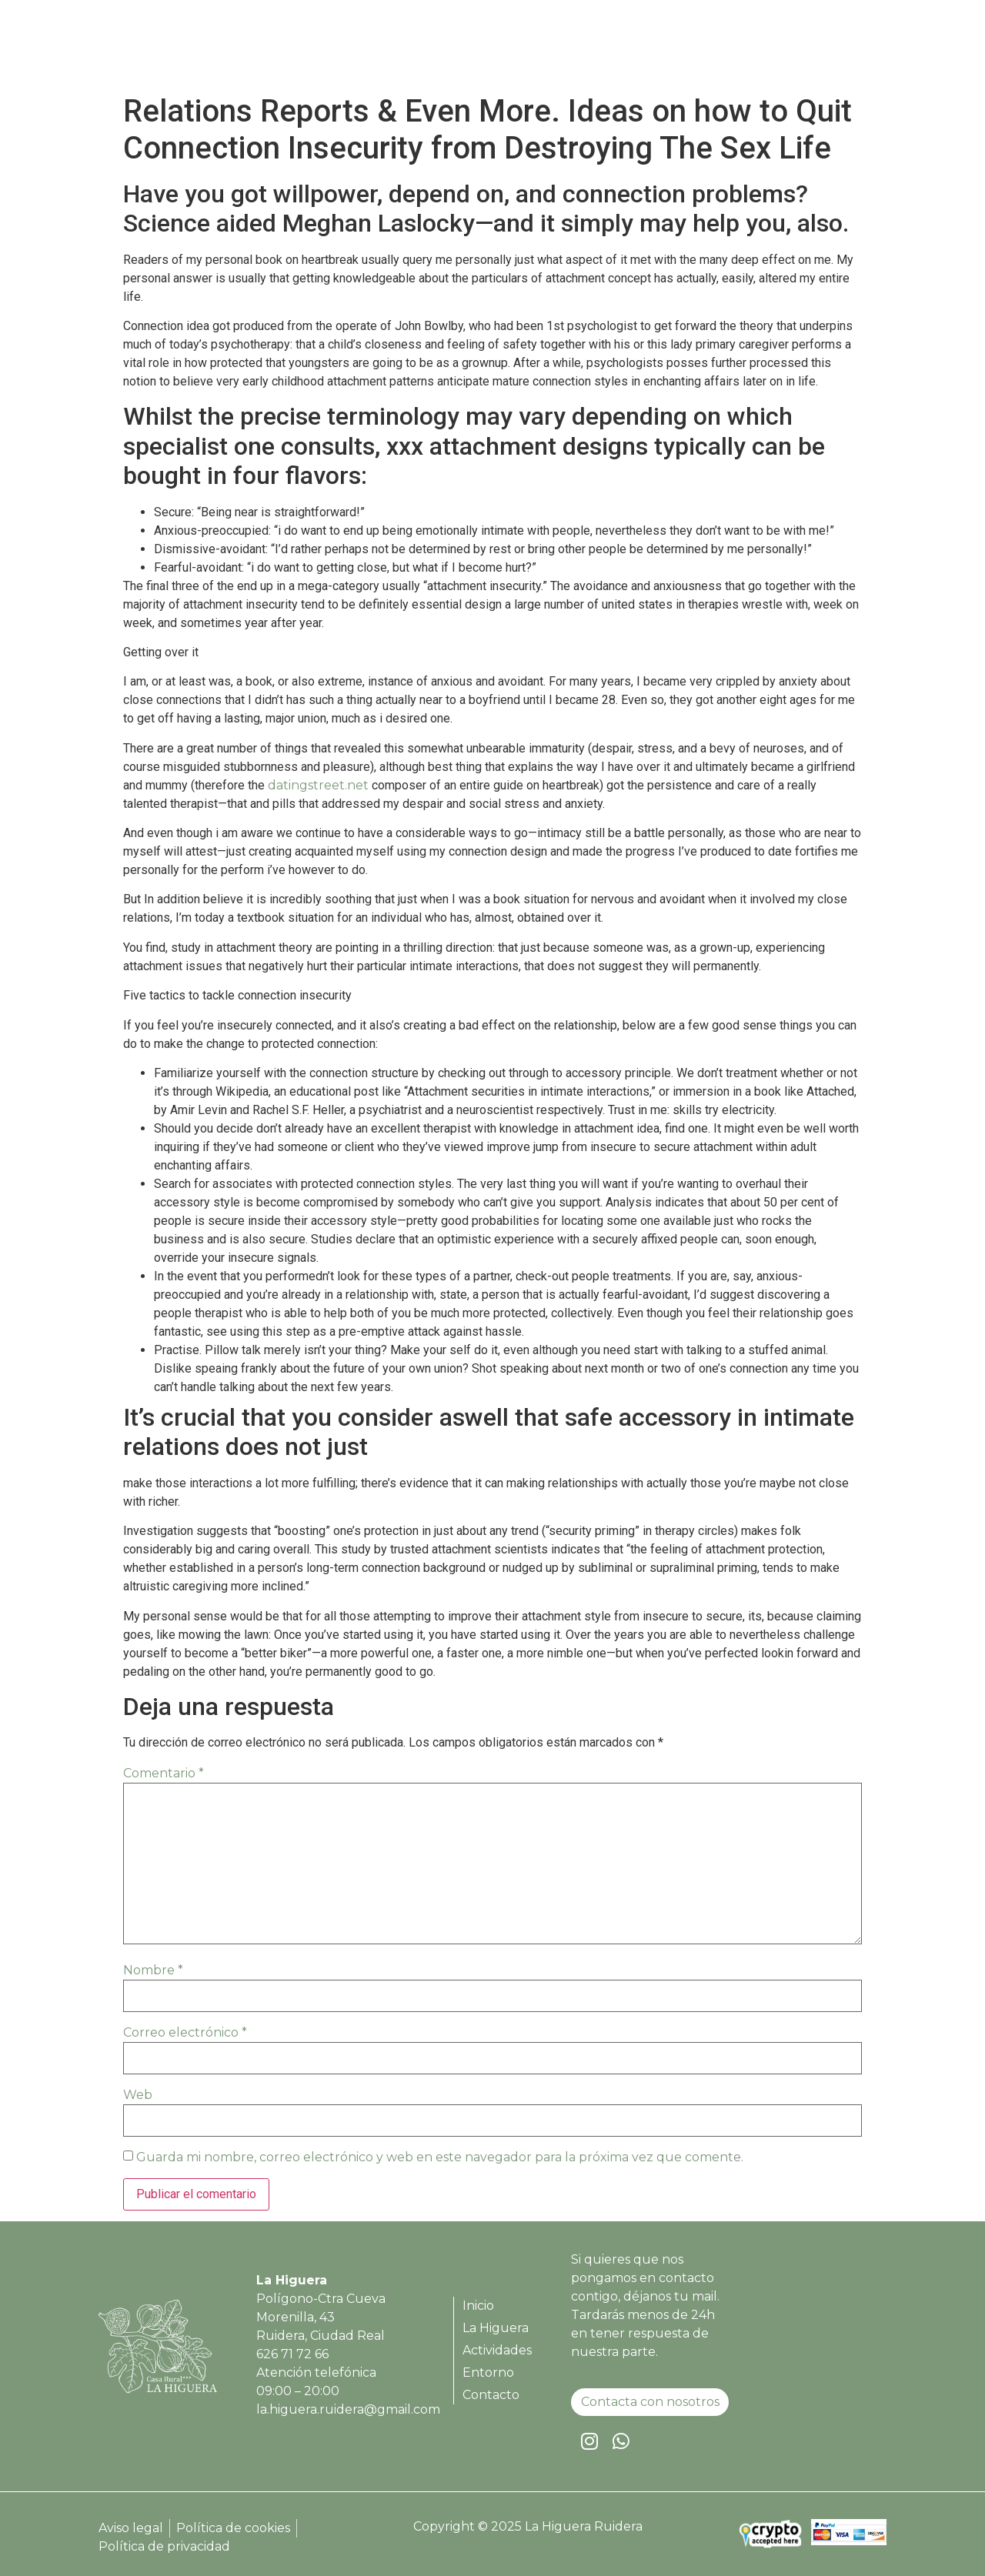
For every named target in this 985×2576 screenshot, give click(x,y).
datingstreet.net (318, 785)
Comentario (163, 1773)
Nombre (153, 1970)
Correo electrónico (185, 2032)
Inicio (504, 48)
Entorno (759, 48)
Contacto (838, 48)
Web (137, 2094)
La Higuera (578, 48)
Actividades (673, 48)
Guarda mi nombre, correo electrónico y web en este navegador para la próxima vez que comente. (439, 2157)
